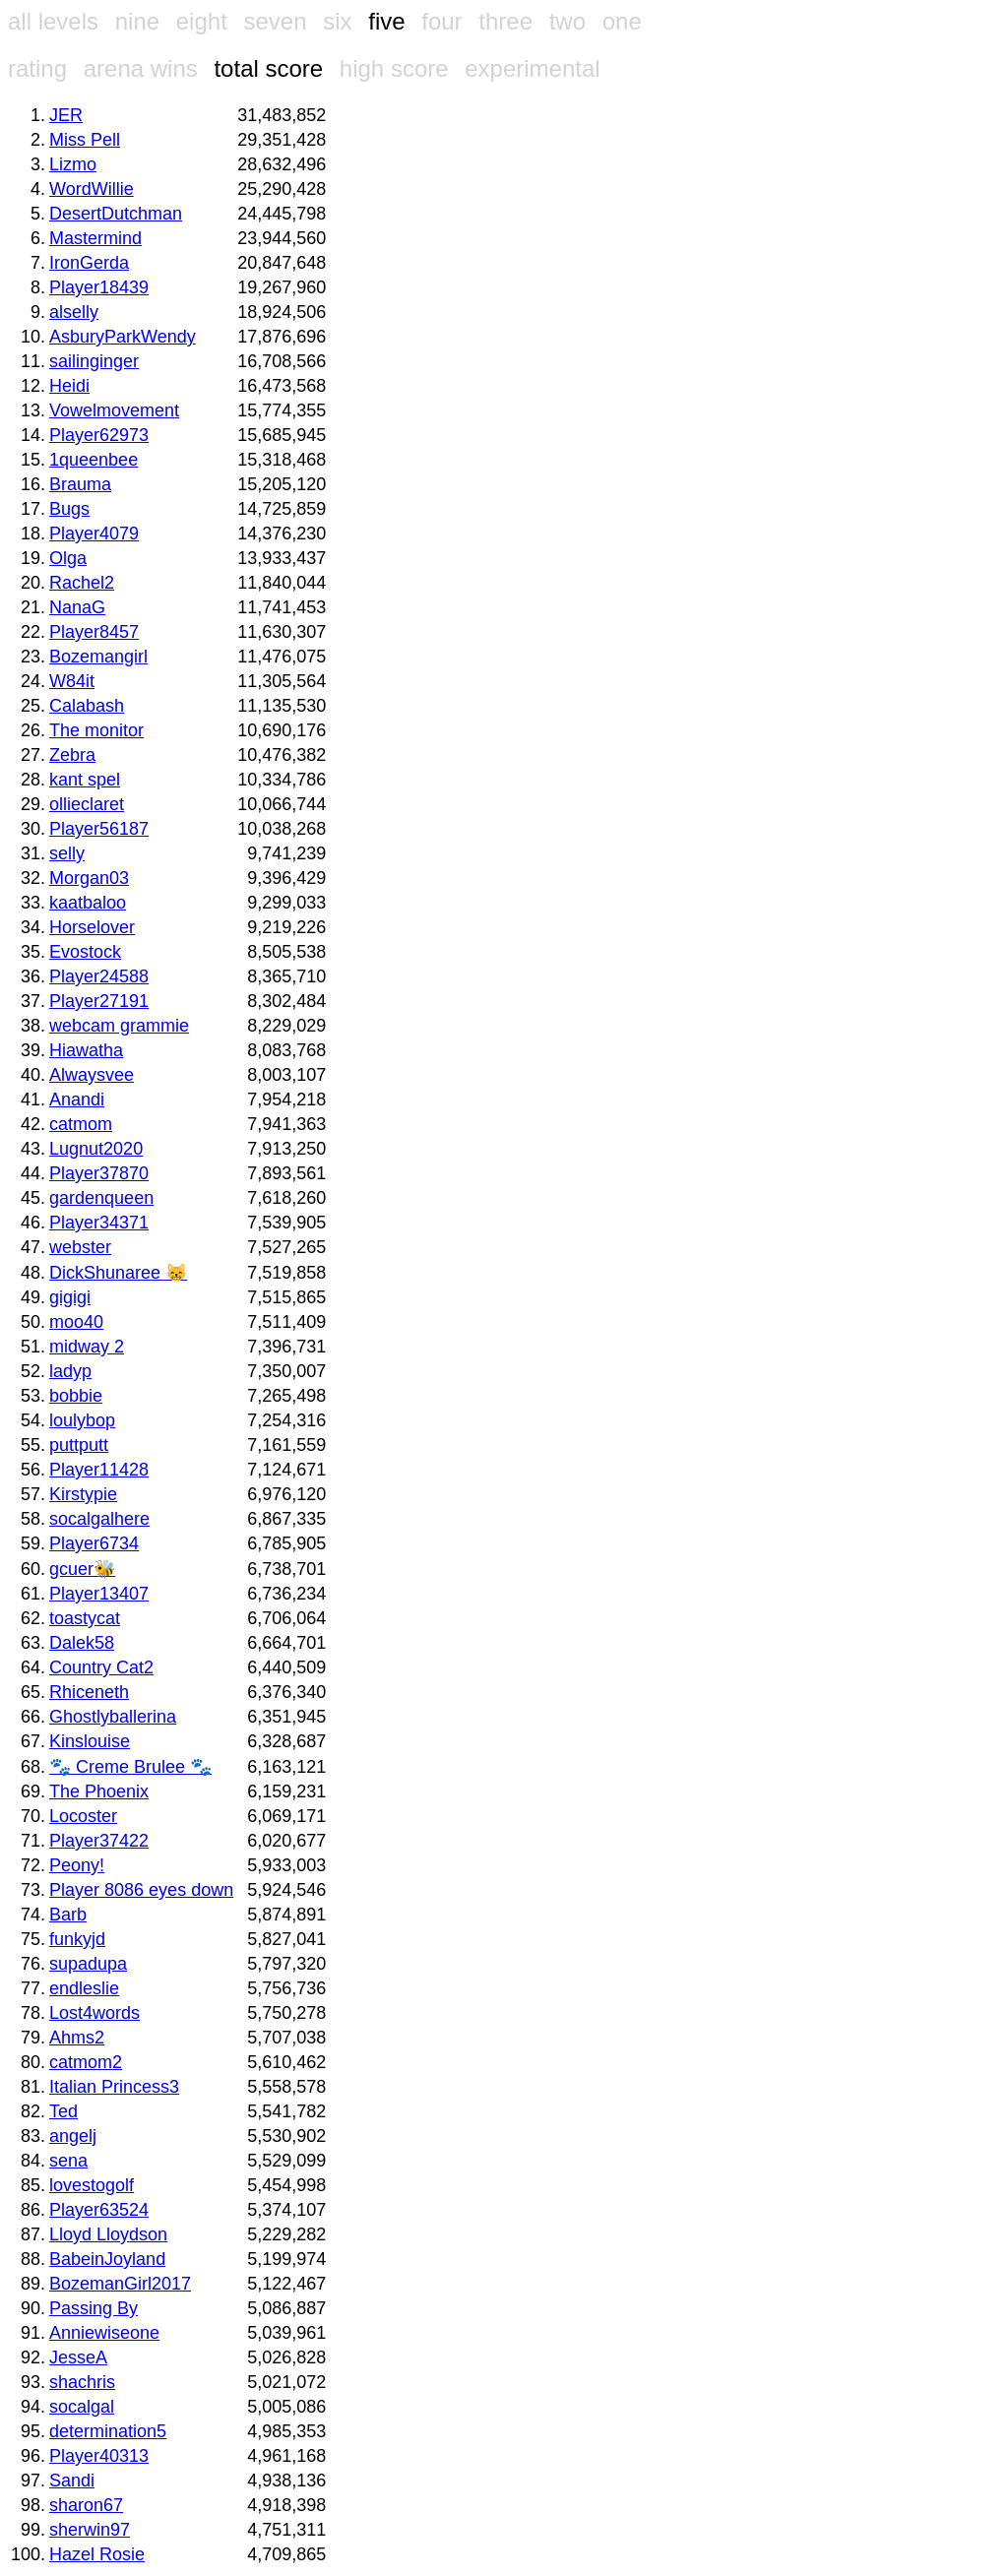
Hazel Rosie (97, 2554)
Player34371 (99, 1222)
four (441, 21)
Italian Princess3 (114, 2087)
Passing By (93, 2308)
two (567, 21)
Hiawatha (86, 1050)
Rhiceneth (89, 1692)
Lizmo (72, 164)
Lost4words (94, 2013)
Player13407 (99, 1593)
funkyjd (77, 1939)
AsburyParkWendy (122, 336)
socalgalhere (99, 1519)
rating (37, 68)
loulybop (82, 1420)
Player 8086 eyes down (141, 1890)
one (622, 21)
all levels (53, 21)
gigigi (70, 1297)
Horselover (92, 927)
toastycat (84, 1618)
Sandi (71, 2480)
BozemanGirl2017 (120, 2283)
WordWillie (91, 189)
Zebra (72, 755)
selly (67, 853)
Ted (63, 2111)
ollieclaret (86, 804)
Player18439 (99, 287)
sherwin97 (89, 2530)
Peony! (76, 1865)
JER (66, 115)
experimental (532, 68)
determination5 (107, 2431)
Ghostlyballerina (112, 1717)
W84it (71, 681)
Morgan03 (89, 878)
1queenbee (93, 460)
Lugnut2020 (96, 1149)
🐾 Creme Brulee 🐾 (130, 1767)
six (337, 21)
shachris (82, 2382)
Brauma (80, 484)
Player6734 (94, 1543)
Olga (68, 558)
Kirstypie (83, 1494)
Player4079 (94, 533)
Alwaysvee (91, 1075)
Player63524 (99, 2210)
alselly (73, 312)
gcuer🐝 (82, 1569)
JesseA (78, 2357)
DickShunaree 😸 (118, 1273)
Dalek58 (81, 1643)
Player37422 (99, 1841)
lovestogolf (91, 2185)
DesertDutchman (115, 213)
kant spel (84, 779)
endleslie (84, 1988)
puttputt (78, 1445)
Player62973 (99, 435)
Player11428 (99, 1469)
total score (268, 68)
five (386, 21)
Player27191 (99, 1001)
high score (394, 68)
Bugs (69, 509)
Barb (68, 1914)
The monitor (96, 730)
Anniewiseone (104, 2333)
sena (68, 2160)
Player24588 (99, 976)
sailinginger (94, 361)
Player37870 (99, 1173)
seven (274, 21)
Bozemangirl (98, 656)
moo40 (76, 1322)
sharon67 (86, 2505)
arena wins (141, 68)
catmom (80, 1124)
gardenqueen (101, 1198)
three (505, 21)
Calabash (86, 706)
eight (201, 21)
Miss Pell (84, 140)
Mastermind (95, 238)
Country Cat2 (101, 1667)
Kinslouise (89, 1741)
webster (80, 1247)
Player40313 (99, 2456)
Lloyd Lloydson (108, 2234)
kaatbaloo (87, 902)
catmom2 (85, 2062)
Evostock (85, 952)
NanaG (77, 607)
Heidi (69, 386)
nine (137, 21)
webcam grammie (119, 1026)
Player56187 (99, 829)
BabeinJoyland (107, 2259)
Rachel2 (81, 583)
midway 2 (86, 1346)
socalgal (81, 2407)
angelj (72, 2136)
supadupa (88, 1964)
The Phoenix (99, 1791)
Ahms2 (76, 2037)
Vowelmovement (114, 410)
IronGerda (89, 263)
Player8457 (94, 632)
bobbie (75, 1396)
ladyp (70, 1371)
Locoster (83, 1816)
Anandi (76, 1099)
